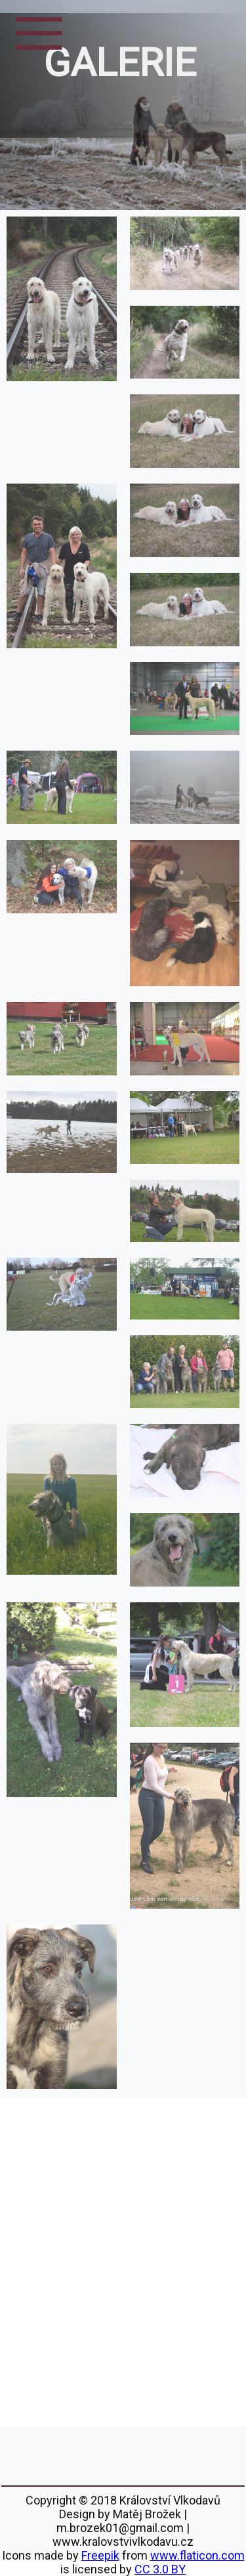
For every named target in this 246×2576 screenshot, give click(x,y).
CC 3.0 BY (160, 2569)
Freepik (100, 2555)
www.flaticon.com (197, 2555)
